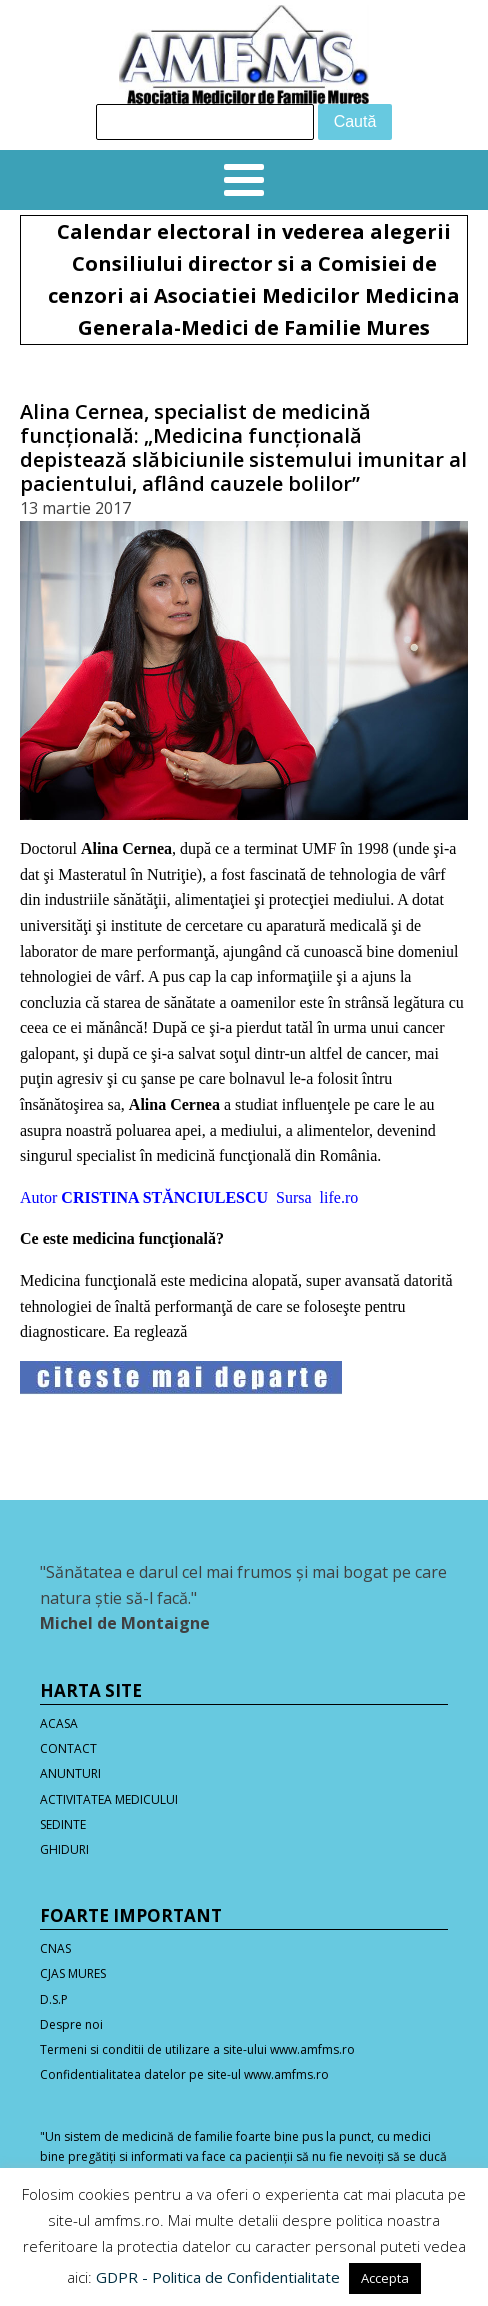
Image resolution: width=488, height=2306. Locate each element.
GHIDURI (64, 1849)
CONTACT (68, 1748)
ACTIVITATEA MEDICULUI (109, 1799)
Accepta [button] (385, 2278)
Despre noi (71, 2024)
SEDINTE (63, 1824)
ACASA (59, 1723)
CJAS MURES (73, 1973)
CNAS (55, 1948)
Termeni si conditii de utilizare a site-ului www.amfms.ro (197, 2049)
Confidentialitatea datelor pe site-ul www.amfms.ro (184, 2074)
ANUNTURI (70, 1773)
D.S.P (54, 1999)
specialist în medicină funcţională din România (226, 1155)
